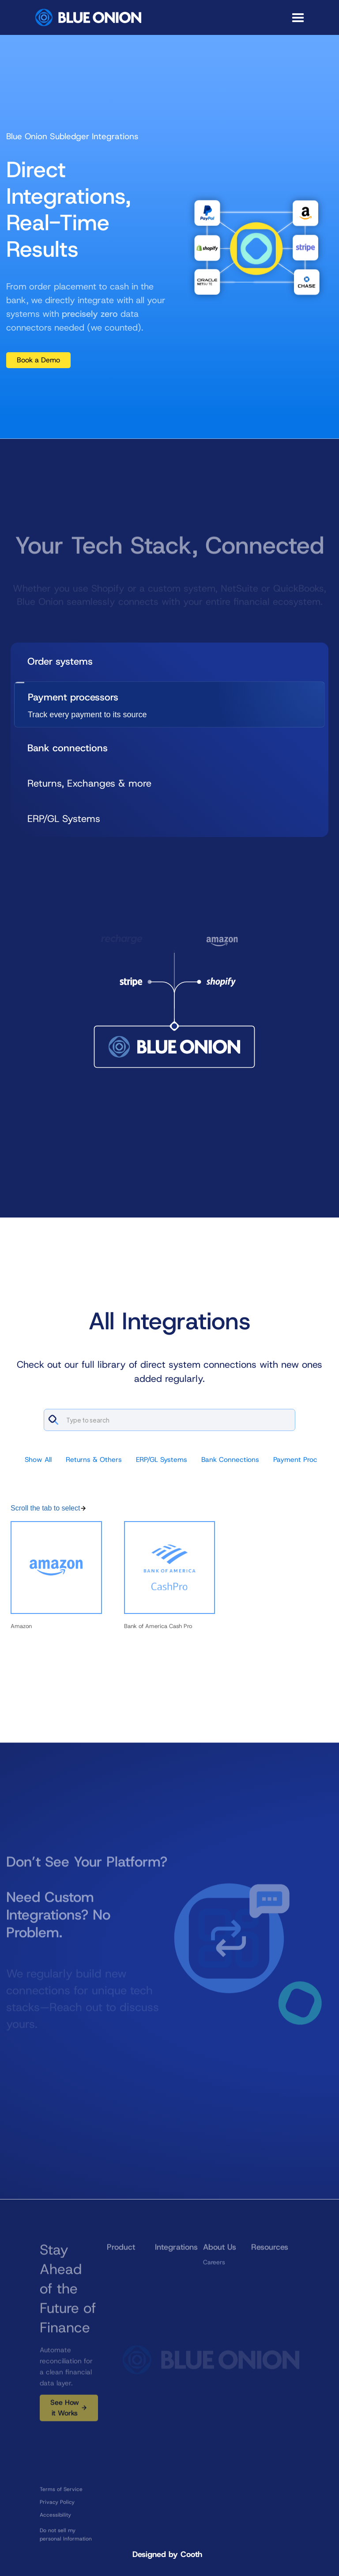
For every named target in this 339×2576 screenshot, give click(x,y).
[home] (88, 17)
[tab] (169, 661)
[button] (298, 17)
